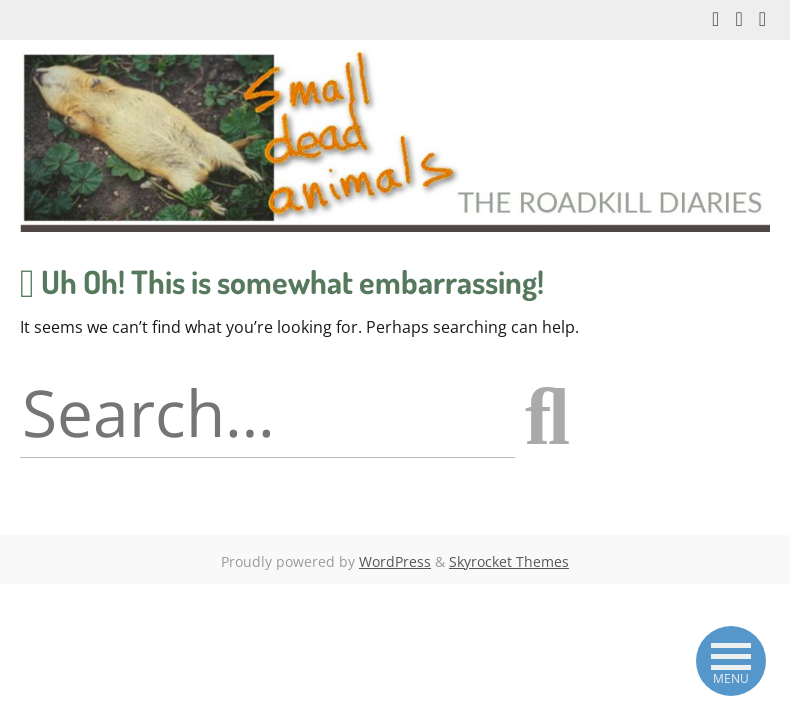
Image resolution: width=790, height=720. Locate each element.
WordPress (395, 561)
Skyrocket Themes (509, 561)
